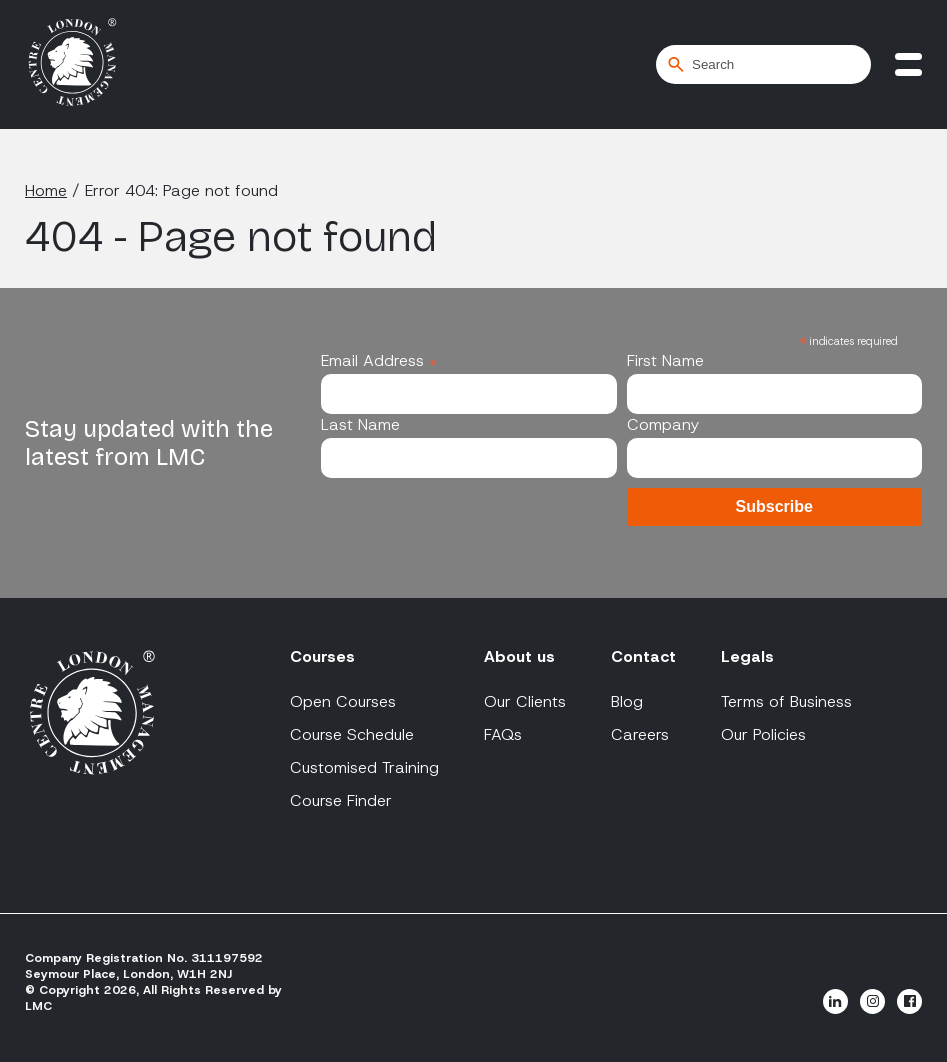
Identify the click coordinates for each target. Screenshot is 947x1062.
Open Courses (343, 701)
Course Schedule (352, 734)
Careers (640, 734)
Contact (643, 656)
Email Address (379, 360)
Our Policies (763, 734)
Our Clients (525, 701)
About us (519, 656)
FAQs (503, 734)
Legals (747, 656)
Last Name (360, 424)
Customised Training (364, 767)
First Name (665, 360)
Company (663, 424)
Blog (627, 701)
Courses (322, 656)
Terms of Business (786, 701)
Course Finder (341, 800)
